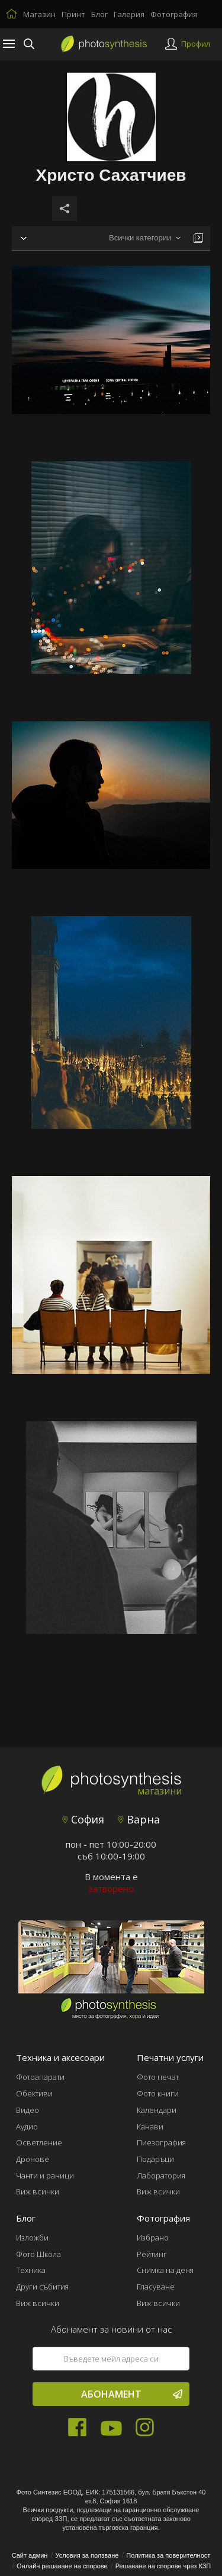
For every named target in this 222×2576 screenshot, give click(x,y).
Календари (156, 2110)
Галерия (129, 14)
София (83, 1819)
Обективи (34, 2093)
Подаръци (155, 2159)
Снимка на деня (165, 2270)
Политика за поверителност (168, 2555)
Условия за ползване (86, 2555)
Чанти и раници (45, 2175)
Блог (99, 14)
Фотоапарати (40, 2077)
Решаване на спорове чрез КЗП (163, 2566)
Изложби (32, 2237)
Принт (73, 14)
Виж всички (37, 2191)
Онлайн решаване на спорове (62, 2566)
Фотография (173, 14)
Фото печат (158, 2077)
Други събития (42, 2286)
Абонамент (132, 2394)
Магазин (39, 14)
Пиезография (161, 2142)
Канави (150, 2126)
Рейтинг (152, 2254)
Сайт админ (30, 2555)
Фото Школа (38, 2254)
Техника (31, 2270)
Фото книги (158, 2093)
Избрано (153, 2237)
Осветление (39, 2142)
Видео (27, 2110)
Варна (139, 1819)
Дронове (32, 2159)
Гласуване (156, 2286)
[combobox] (144, 238)
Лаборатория (161, 2175)
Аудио (27, 2126)
